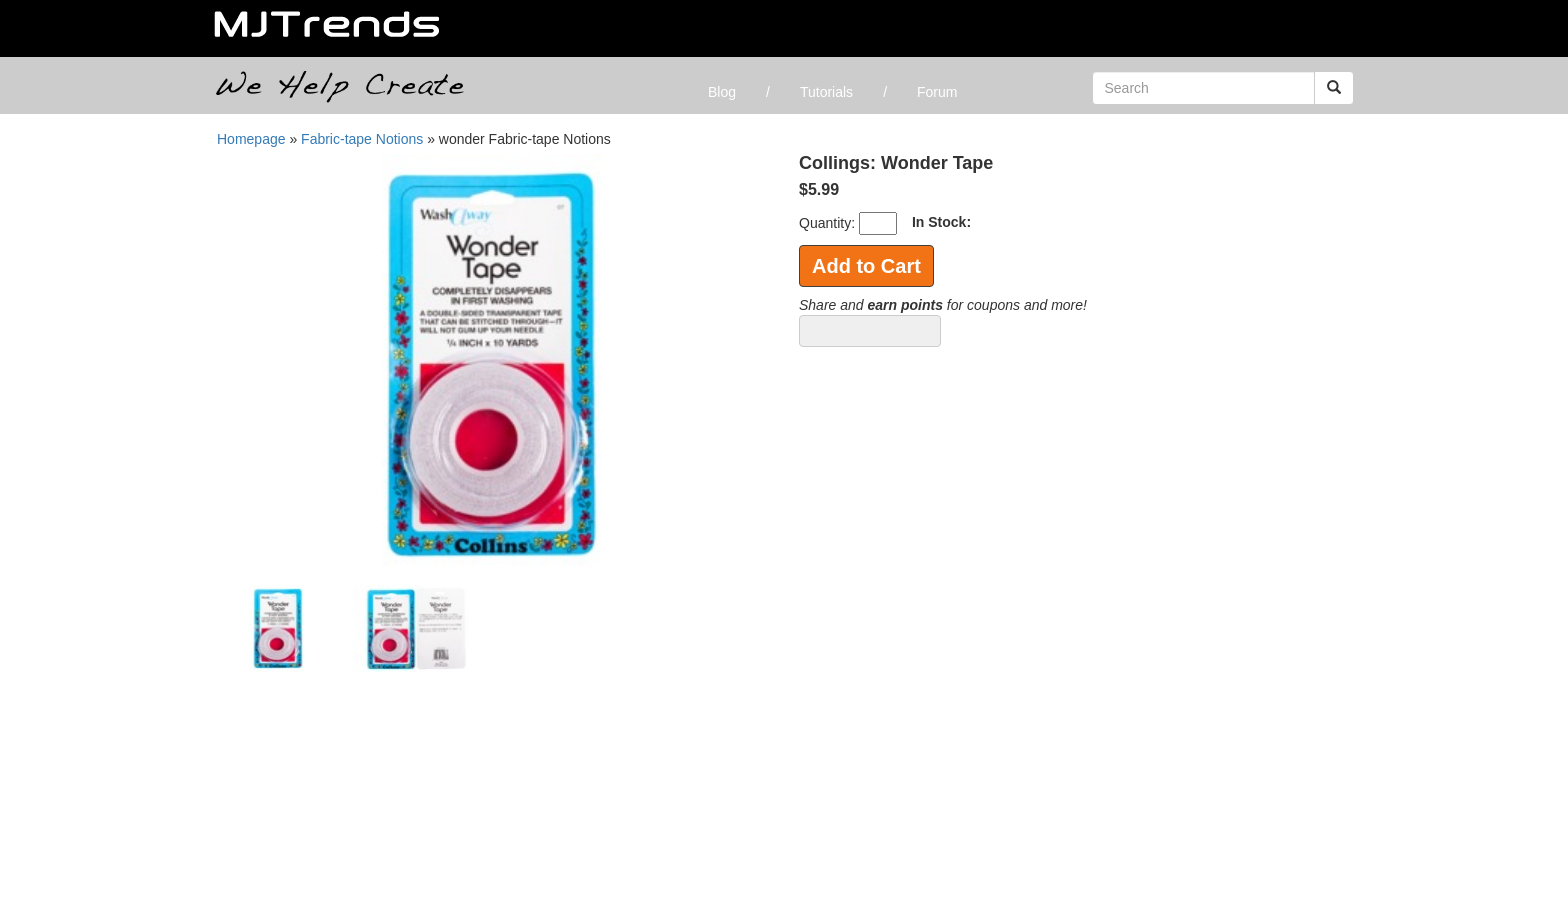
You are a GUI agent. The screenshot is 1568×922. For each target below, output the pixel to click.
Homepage (251, 139)
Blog (722, 92)
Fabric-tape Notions (362, 139)
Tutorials (826, 92)
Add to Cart (866, 266)
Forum (937, 92)
